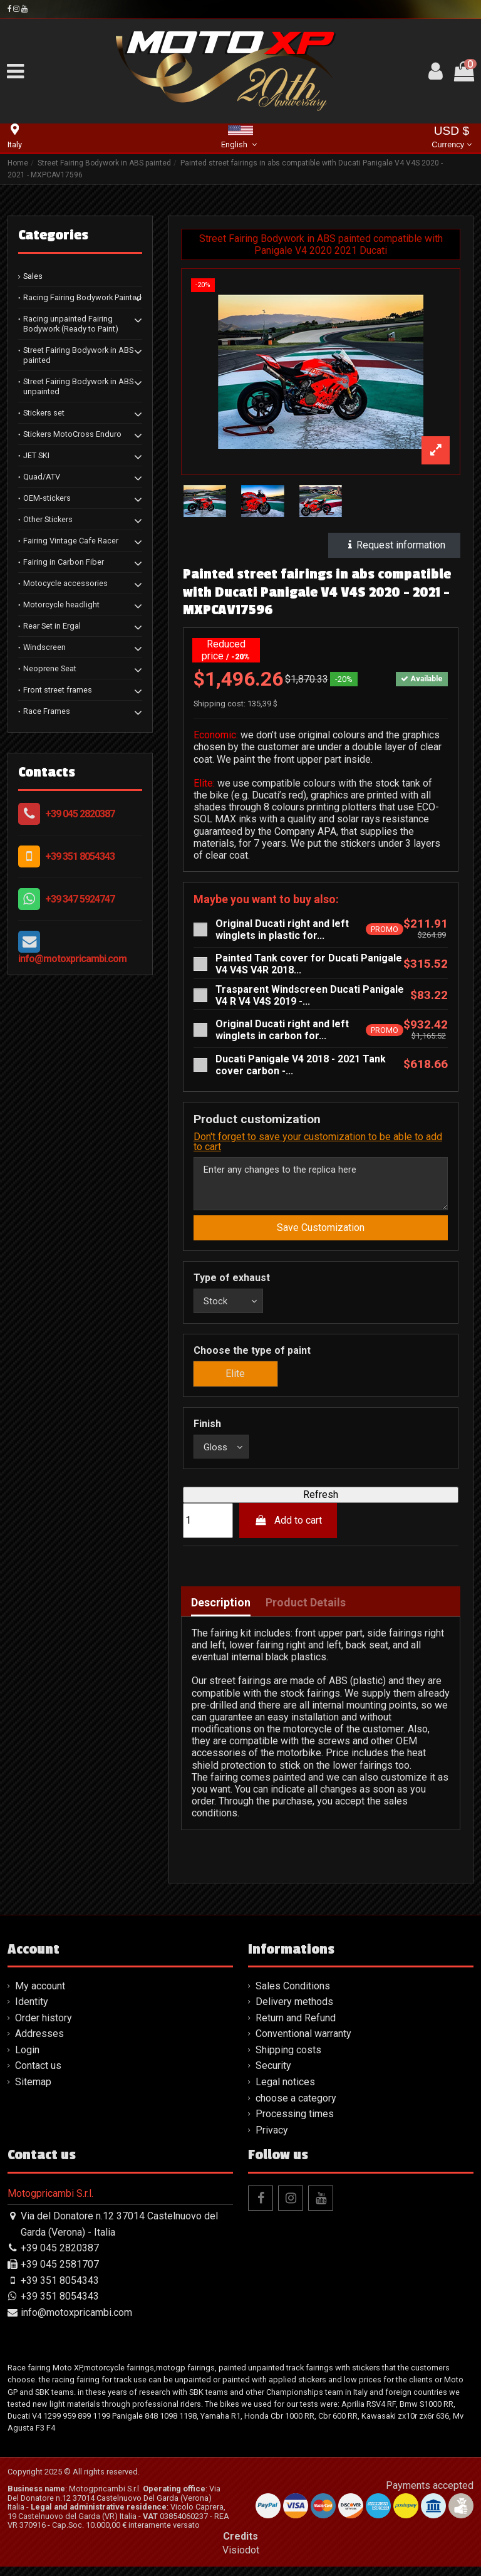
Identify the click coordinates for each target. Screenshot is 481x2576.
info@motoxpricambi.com (72, 959)
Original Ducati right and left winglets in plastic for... (282, 929)
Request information (394, 545)
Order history (43, 2027)
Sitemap (33, 2091)
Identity (31, 2011)
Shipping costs (288, 2059)
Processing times (295, 2123)
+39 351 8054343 (80, 856)
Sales (33, 276)
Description (221, 1612)
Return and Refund (296, 2027)
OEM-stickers (47, 498)
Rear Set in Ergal (52, 626)
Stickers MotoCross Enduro (72, 434)
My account (40, 1995)
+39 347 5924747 (80, 899)
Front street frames (57, 689)
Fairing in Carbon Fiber (63, 562)
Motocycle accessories (65, 583)
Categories (53, 235)
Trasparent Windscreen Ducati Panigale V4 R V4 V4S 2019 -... (309, 995)
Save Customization (321, 1232)
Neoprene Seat (49, 668)
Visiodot (240, 2559)
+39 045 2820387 (80, 814)
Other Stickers (48, 519)
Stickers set (44, 412)
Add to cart (288, 1530)
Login (27, 2059)
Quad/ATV (41, 476)
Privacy (272, 2139)
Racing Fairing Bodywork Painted (82, 297)
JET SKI (36, 455)
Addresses (39, 2044)
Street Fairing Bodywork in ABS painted (78, 355)
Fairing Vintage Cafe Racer (70, 540)
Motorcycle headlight (61, 604)
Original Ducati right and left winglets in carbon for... (282, 1030)
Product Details (306, 1612)
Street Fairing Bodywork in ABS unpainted (78, 386)
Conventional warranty (303, 2044)
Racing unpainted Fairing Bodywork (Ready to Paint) (70, 323)
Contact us (38, 2075)
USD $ (451, 138)
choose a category (296, 2107)
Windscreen (44, 647)
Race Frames (46, 711)
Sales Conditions (293, 1995)
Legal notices (285, 2091)
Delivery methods (294, 2011)
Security (273, 2075)
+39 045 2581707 (60, 2274)
